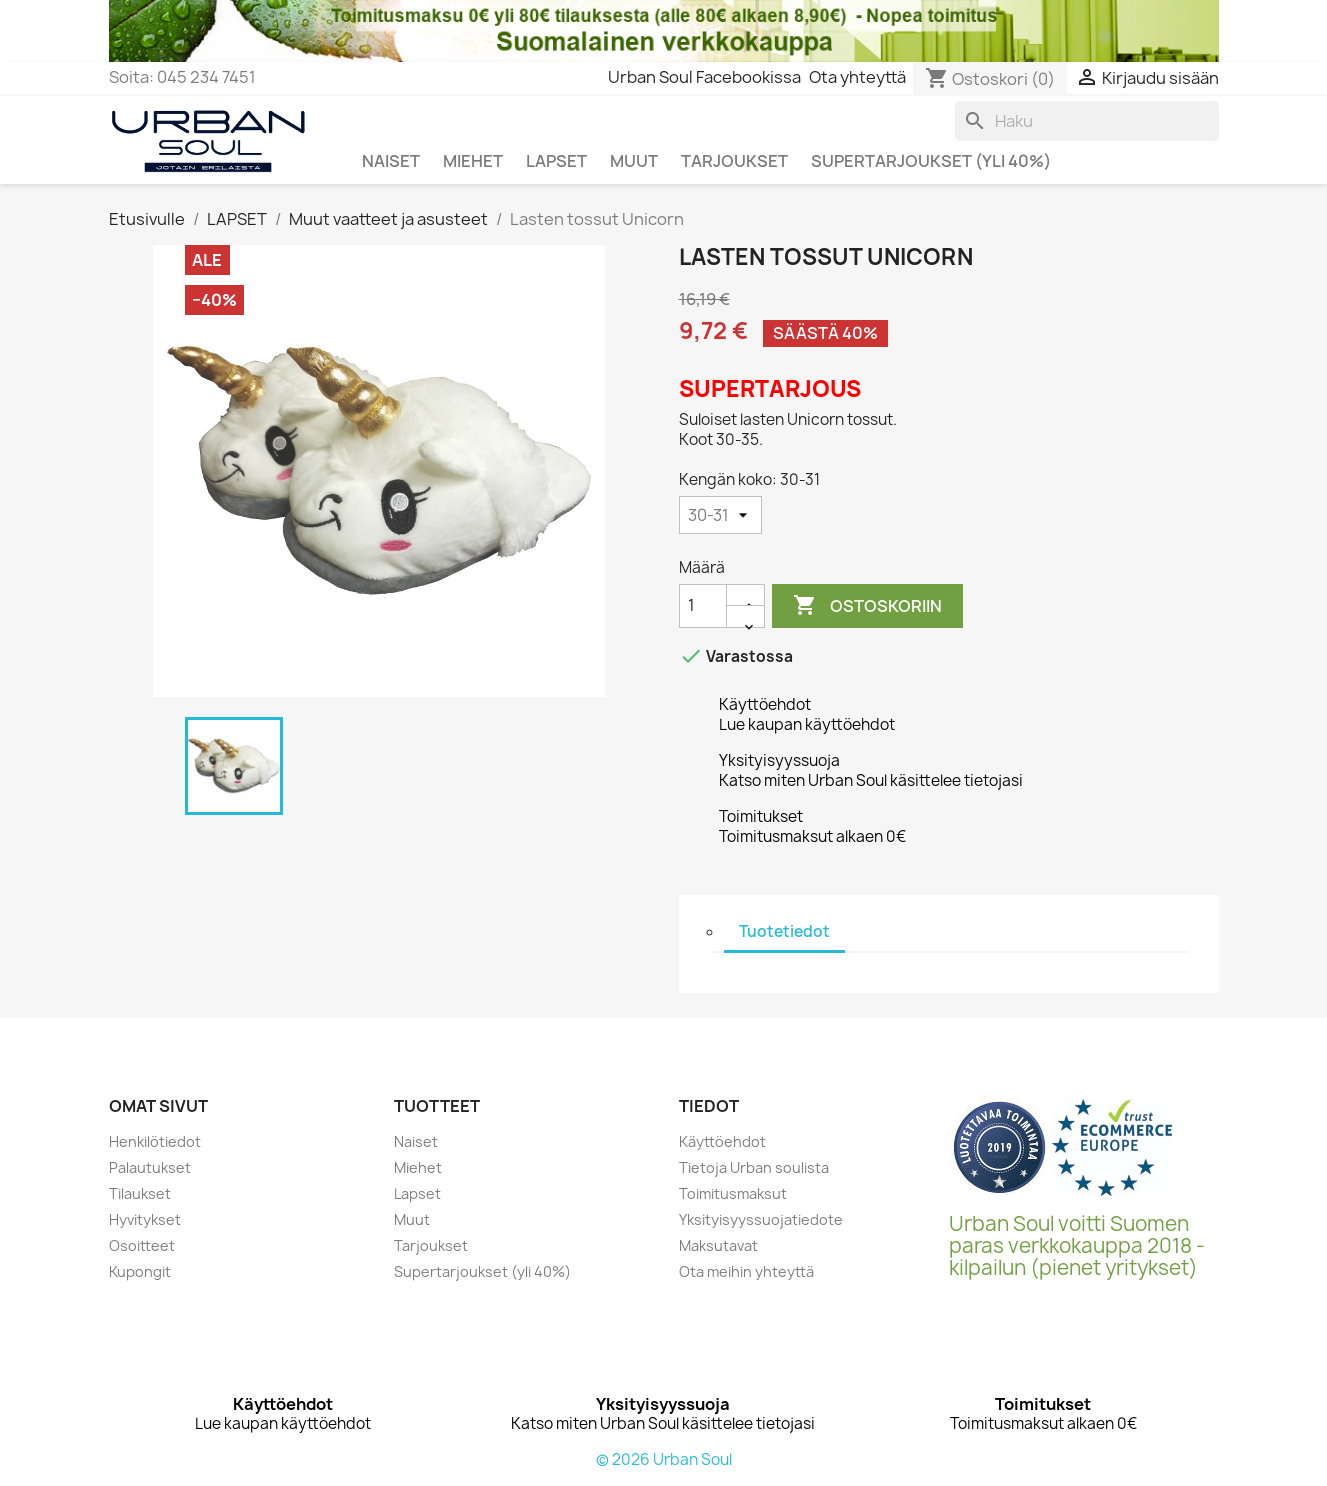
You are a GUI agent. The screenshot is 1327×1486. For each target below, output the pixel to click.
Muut (412, 1219)
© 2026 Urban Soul (664, 1459)
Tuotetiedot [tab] (784, 931)
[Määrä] (703, 606)
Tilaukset (140, 1193)
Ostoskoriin (867, 606)
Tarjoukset (431, 1245)
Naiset (416, 1141)
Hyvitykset (145, 1219)
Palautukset (150, 1167)
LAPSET (556, 161)
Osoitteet (142, 1245)
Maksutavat (718, 1245)
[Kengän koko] (720, 515)
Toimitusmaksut (733, 1193)
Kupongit (140, 1271)
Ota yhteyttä (857, 77)
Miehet (418, 1167)
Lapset (417, 1193)
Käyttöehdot (722, 1141)
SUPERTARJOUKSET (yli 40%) (931, 161)
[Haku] (1087, 121)
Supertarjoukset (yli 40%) (482, 1271)
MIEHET (473, 161)
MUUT (634, 161)
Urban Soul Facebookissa (704, 77)
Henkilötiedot (155, 1141)
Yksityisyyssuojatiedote (761, 1219)
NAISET (391, 161)
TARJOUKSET (734, 161)
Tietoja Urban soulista (754, 1167)
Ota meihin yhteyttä (746, 1271)
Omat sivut (158, 1106)
